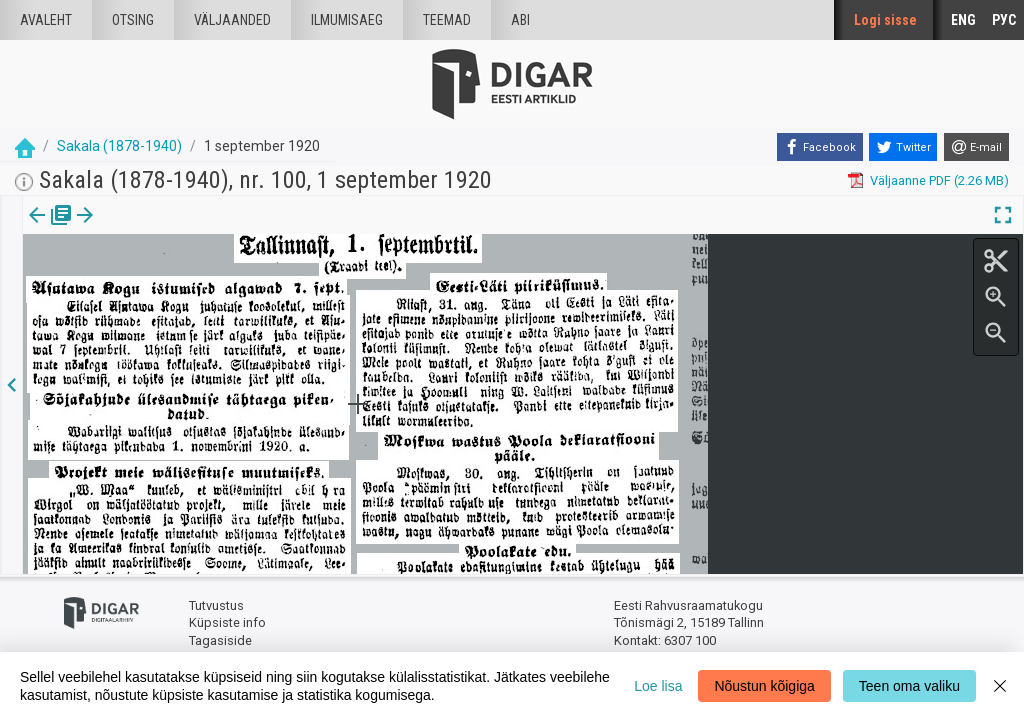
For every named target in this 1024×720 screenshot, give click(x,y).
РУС (1004, 20)
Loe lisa (658, 686)
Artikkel (140, 229)
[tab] (50, 229)
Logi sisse (885, 20)
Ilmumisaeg (347, 20)
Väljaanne (50, 229)
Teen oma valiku (909, 686)
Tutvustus (216, 605)
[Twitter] (903, 147)
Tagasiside (220, 640)
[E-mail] (976, 147)
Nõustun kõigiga (764, 686)
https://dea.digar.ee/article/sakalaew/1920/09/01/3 (171, 284)
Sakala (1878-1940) (119, 146)
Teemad (447, 20)
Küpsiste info (227, 622)
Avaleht (46, 20)
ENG (963, 20)
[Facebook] (820, 147)
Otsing (133, 20)
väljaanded (232, 20)
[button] (171, 229)
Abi (520, 20)
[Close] (1000, 686)
